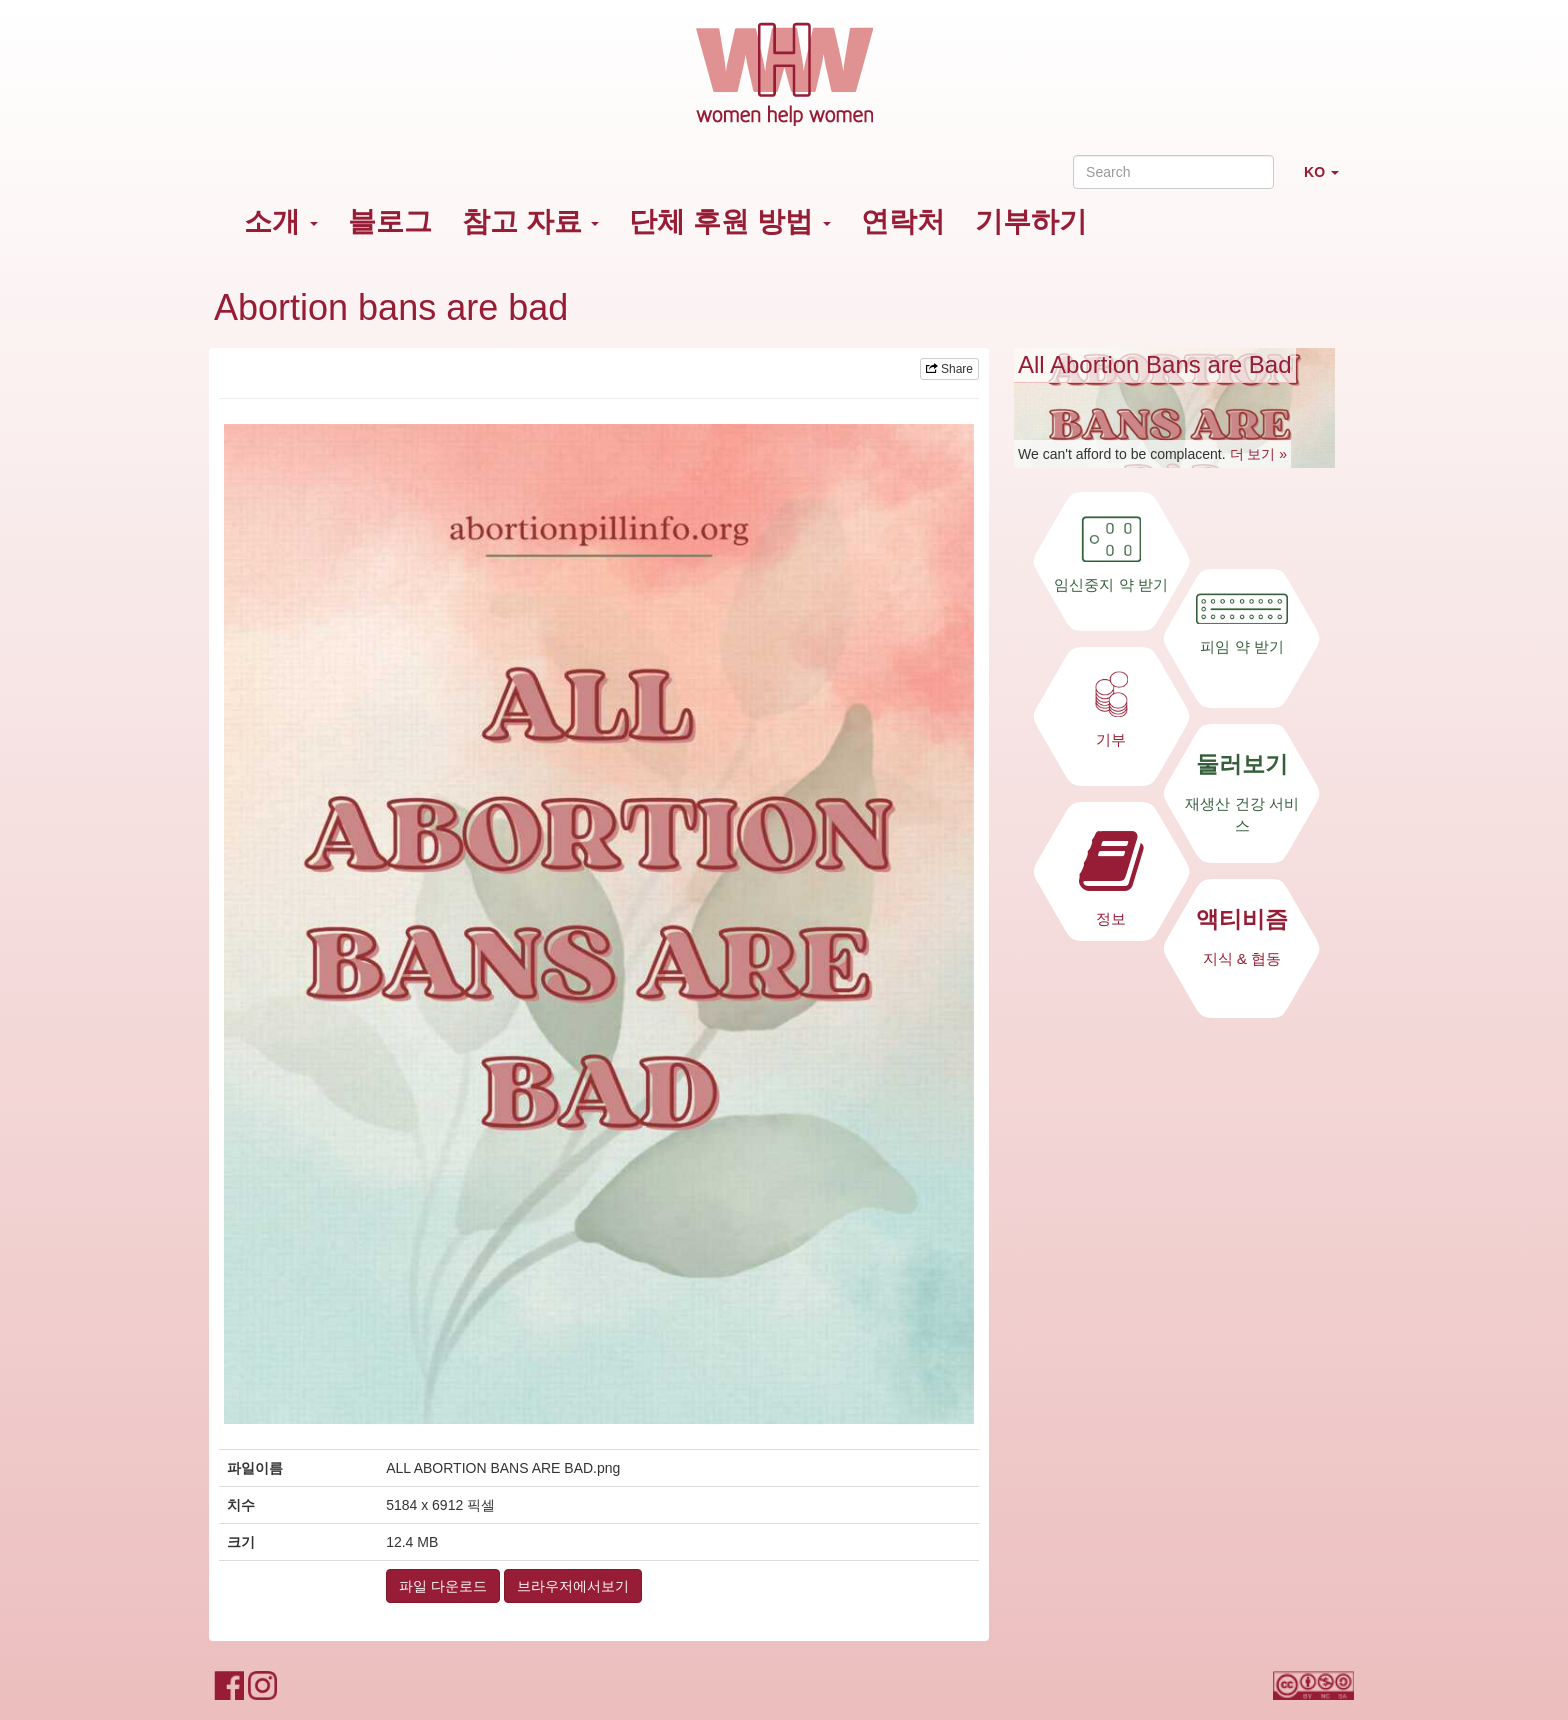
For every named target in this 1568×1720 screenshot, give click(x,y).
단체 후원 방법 (729, 221)
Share (949, 369)
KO (1329, 180)
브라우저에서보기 (573, 1586)
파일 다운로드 (443, 1586)
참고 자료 (531, 221)
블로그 (390, 221)
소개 (281, 221)
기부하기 (1031, 221)
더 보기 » (1259, 454)
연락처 (903, 221)
